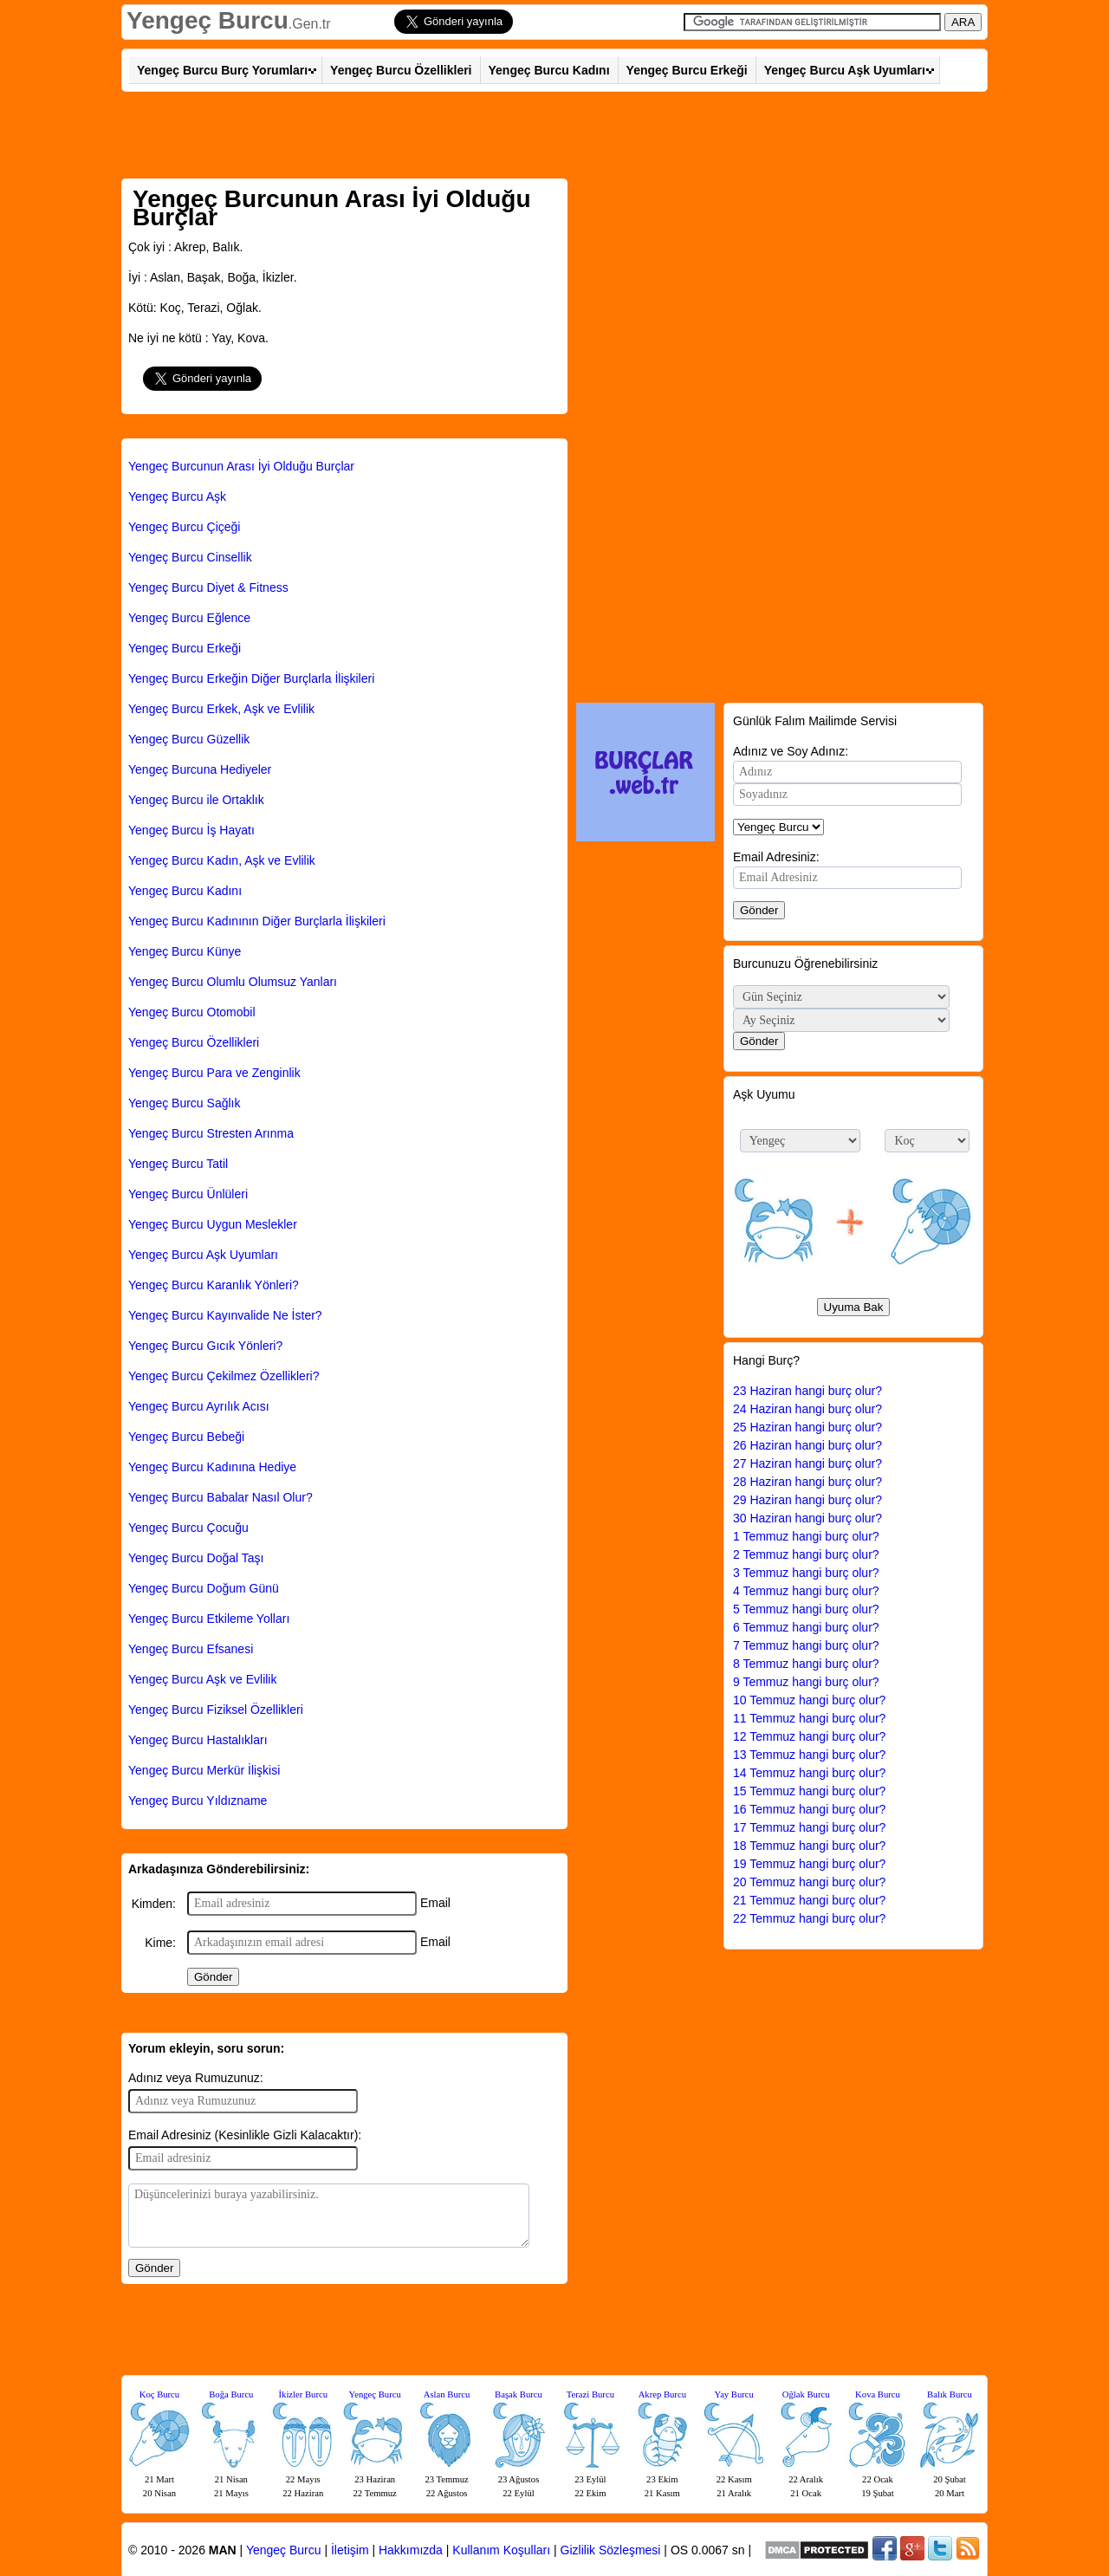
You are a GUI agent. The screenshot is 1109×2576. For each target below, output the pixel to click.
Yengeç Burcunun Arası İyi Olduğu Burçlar (241, 466)
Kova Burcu (877, 2394)
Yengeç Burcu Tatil (178, 1164)
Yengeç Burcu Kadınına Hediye (212, 1467)
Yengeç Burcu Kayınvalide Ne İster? (225, 1315)
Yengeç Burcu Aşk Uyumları (844, 70)
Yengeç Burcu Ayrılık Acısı (198, 1406)
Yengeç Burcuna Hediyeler (199, 769)
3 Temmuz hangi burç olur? (806, 1573)
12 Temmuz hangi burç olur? (809, 1736)
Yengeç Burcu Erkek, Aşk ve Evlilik (221, 709)
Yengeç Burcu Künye (184, 951)
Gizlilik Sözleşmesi (611, 2550)
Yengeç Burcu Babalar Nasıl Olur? (220, 1497)
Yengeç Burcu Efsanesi (190, 1649)
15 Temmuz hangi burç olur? (809, 1791)
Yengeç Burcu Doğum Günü (203, 1588)
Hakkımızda (411, 2550)
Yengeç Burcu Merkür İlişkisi (204, 1770)
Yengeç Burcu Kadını (549, 70)
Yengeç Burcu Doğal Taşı (195, 1558)
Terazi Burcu (590, 2394)
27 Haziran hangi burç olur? (807, 1463)
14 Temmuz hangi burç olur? (809, 1773)
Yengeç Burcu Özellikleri (400, 70)
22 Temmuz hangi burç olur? (809, 1918)
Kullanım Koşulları (501, 2550)
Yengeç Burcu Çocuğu (188, 1528)
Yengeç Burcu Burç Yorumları (222, 70)
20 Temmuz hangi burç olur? (809, 1882)
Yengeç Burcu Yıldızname (197, 1800)
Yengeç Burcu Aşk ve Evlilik (202, 1679)
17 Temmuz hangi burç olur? (809, 1827)
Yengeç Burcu (207, 20)
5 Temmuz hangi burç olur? (806, 1609)
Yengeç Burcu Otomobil (192, 1012)
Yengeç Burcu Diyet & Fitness (208, 587)
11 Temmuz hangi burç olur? (809, 1718)
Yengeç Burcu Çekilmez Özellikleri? (223, 1376)
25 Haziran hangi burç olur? (807, 1427)
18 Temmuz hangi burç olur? (809, 1846)
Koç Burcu (159, 2394)
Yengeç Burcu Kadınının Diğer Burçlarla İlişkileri (257, 921)
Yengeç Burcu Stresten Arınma (211, 1133)
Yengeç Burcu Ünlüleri (188, 1194)
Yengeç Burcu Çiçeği (184, 527)
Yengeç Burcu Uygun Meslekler (212, 1224)
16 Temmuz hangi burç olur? (809, 1809)
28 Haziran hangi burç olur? (807, 1482)
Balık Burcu (949, 2394)
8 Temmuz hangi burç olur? (806, 1664)
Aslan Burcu (447, 2394)
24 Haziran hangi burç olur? (807, 1409)
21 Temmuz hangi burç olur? (809, 1900)
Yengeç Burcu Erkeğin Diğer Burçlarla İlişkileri (251, 678)
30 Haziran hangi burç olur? (807, 1518)
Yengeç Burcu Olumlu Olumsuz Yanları (232, 982)
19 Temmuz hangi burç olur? (809, 1864)
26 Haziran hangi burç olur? (807, 1445)
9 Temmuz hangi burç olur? (806, 1682)
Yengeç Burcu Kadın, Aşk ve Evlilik (221, 860)
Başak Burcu (518, 2394)
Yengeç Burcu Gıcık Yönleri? (205, 1346)
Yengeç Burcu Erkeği (687, 70)
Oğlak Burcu (806, 2394)
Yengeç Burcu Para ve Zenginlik (214, 1073)
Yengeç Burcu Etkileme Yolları (208, 1618)
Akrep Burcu (662, 2394)
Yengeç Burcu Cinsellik (190, 557)
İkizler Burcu (303, 2394)
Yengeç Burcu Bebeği (186, 1437)
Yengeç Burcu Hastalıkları (198, 1740)
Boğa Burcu (231, 2394)
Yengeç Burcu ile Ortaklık (196, 800)
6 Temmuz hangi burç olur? (806, 1627)
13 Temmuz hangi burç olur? (809, 1755)
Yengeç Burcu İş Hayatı (191, 830)
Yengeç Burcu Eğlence (189, 618)
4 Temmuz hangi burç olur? (806, 1591)
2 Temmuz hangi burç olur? (806, 1554)
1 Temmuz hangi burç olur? (806, 1536)
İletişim (350, 2550)
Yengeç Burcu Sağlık (184, 1103)
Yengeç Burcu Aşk (177, 496)
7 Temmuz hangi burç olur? (806, 1645)
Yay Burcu (734, 2394)
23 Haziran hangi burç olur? (807, 1391)
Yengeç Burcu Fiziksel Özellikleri (215, 1709)
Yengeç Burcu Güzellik (189, 739)
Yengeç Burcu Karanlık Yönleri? (213, 1285)
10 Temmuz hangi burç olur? (809, 1700)
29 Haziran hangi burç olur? (807, 1500)
